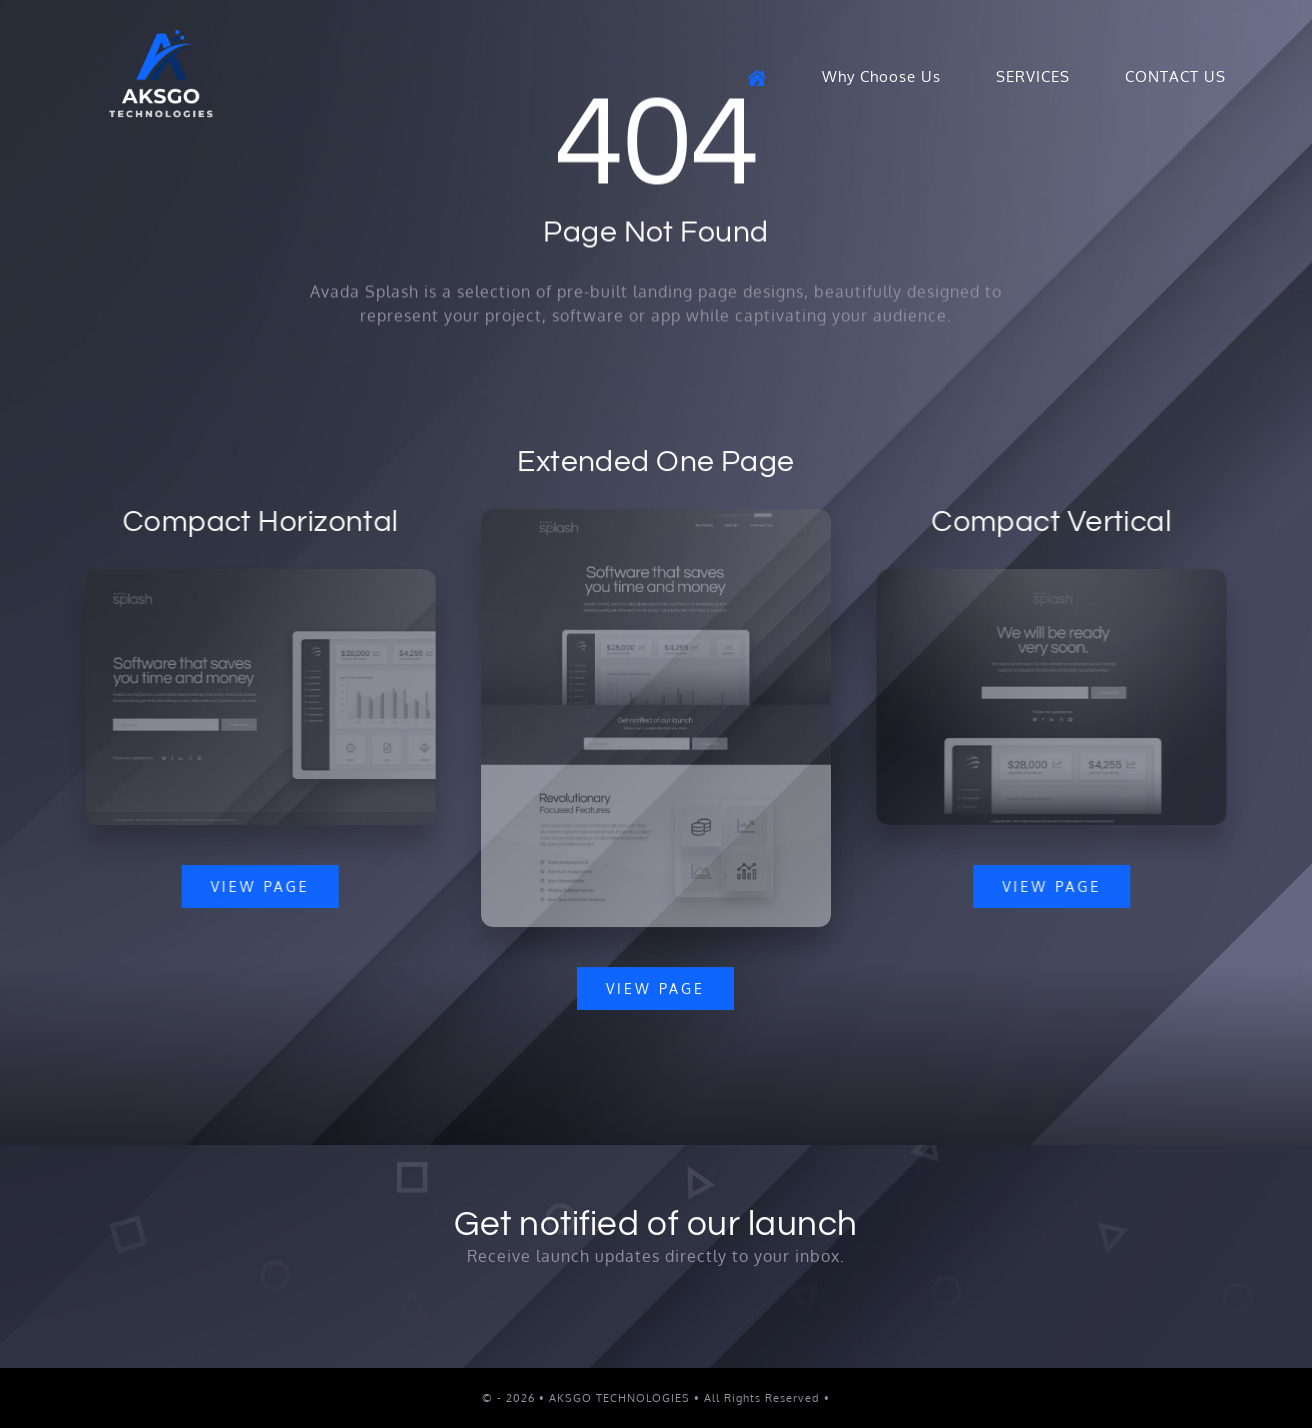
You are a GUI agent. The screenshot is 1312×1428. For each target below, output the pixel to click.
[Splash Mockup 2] (258, 577)
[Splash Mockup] (656, 519)
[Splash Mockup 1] (1054, 577)
